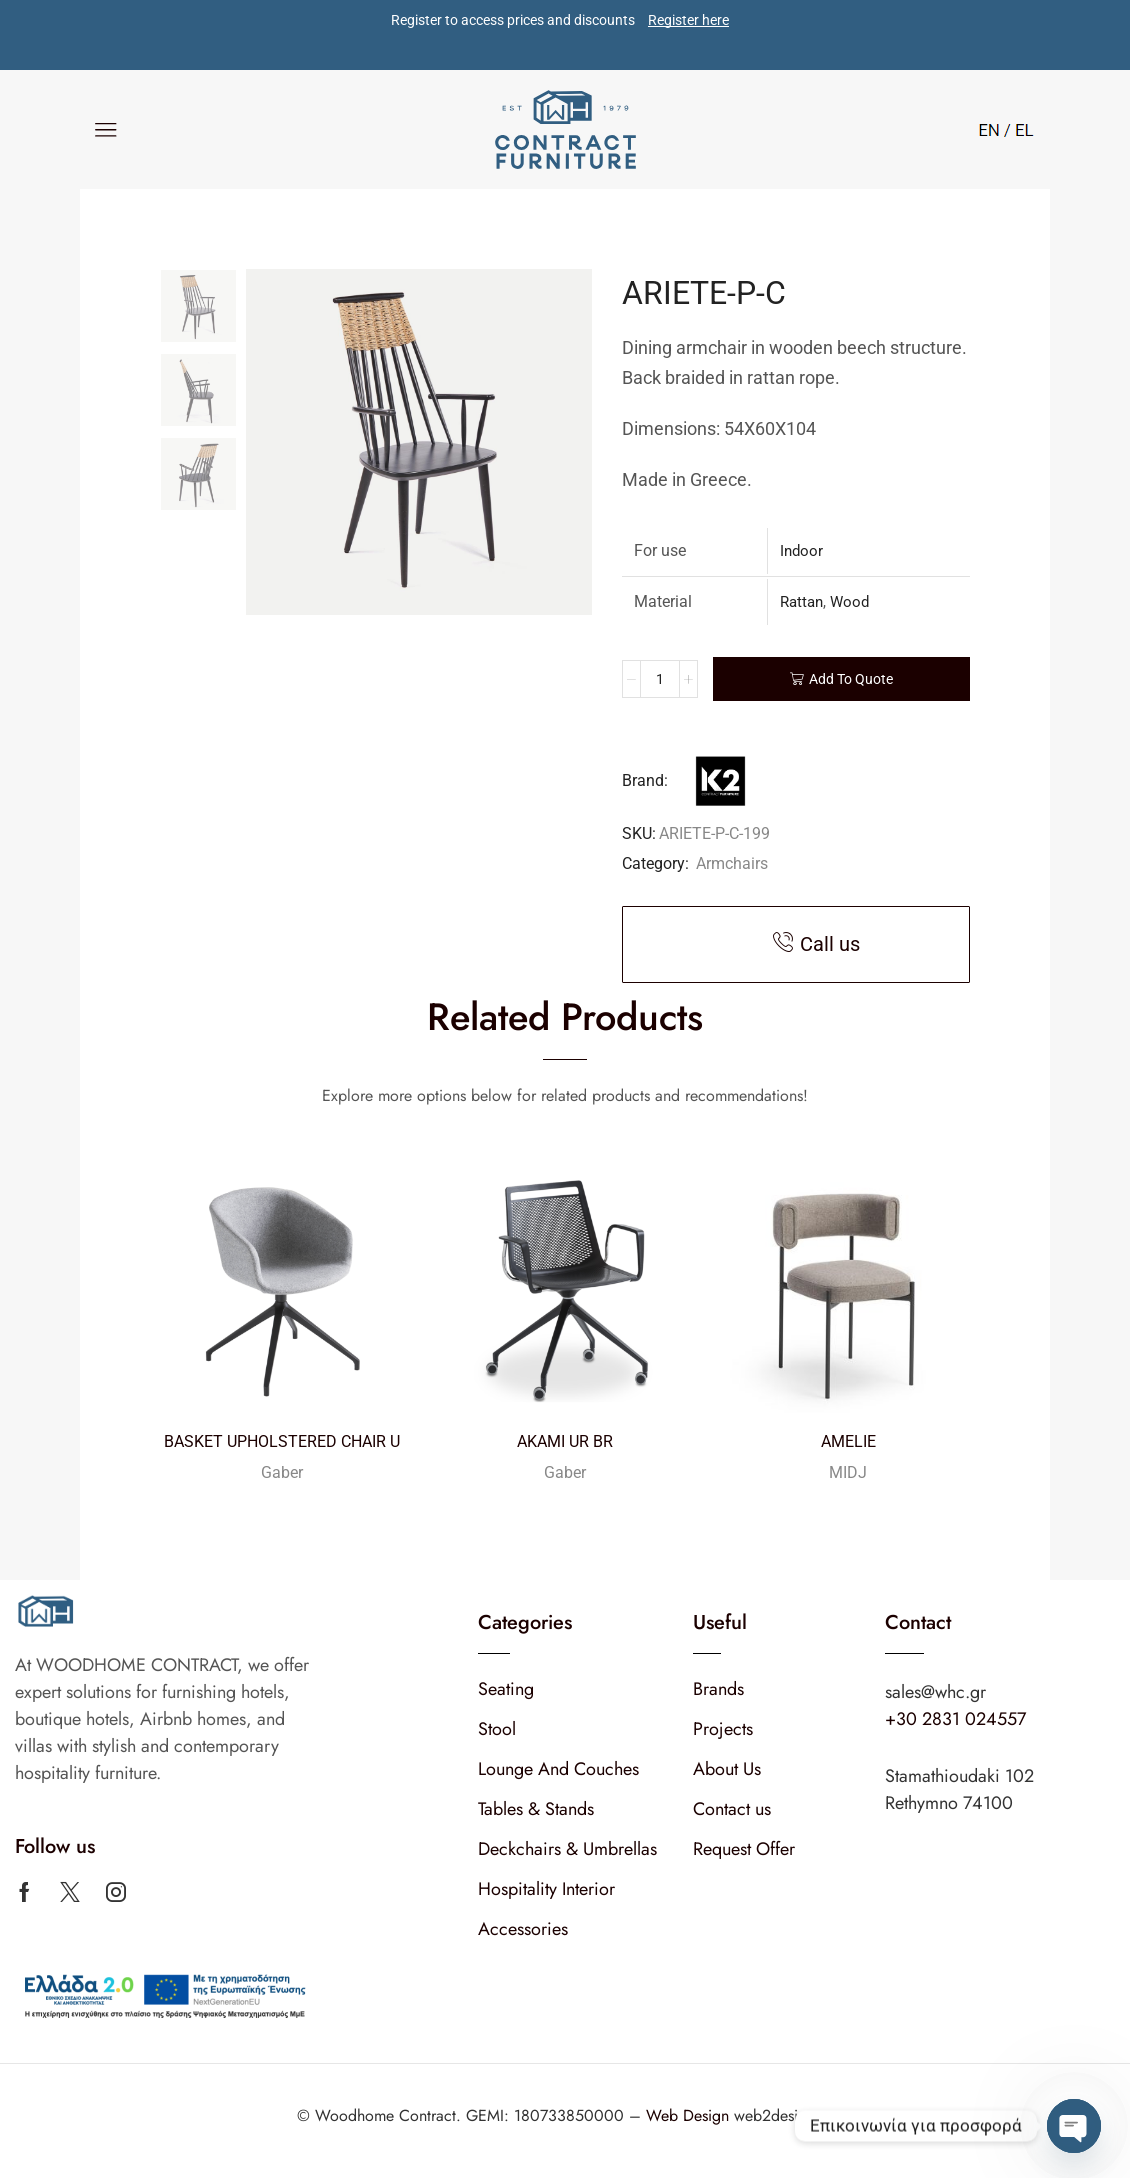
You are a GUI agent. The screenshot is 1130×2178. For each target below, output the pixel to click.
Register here (688, 20)
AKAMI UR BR (565, 1441)
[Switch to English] (989, 128)
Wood (849, 602)
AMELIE (848, 1441)
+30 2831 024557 (955, 1719)
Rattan (801, 602)
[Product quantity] (660, 679)
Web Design (690, 2115)
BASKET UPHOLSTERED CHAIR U (282, 1441)
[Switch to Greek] (1019, 128)
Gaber (282, 1472)
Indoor (801, 551)
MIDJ (848, 1472)
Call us (830, 944)
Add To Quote (851, 679)
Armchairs (732, 863)
